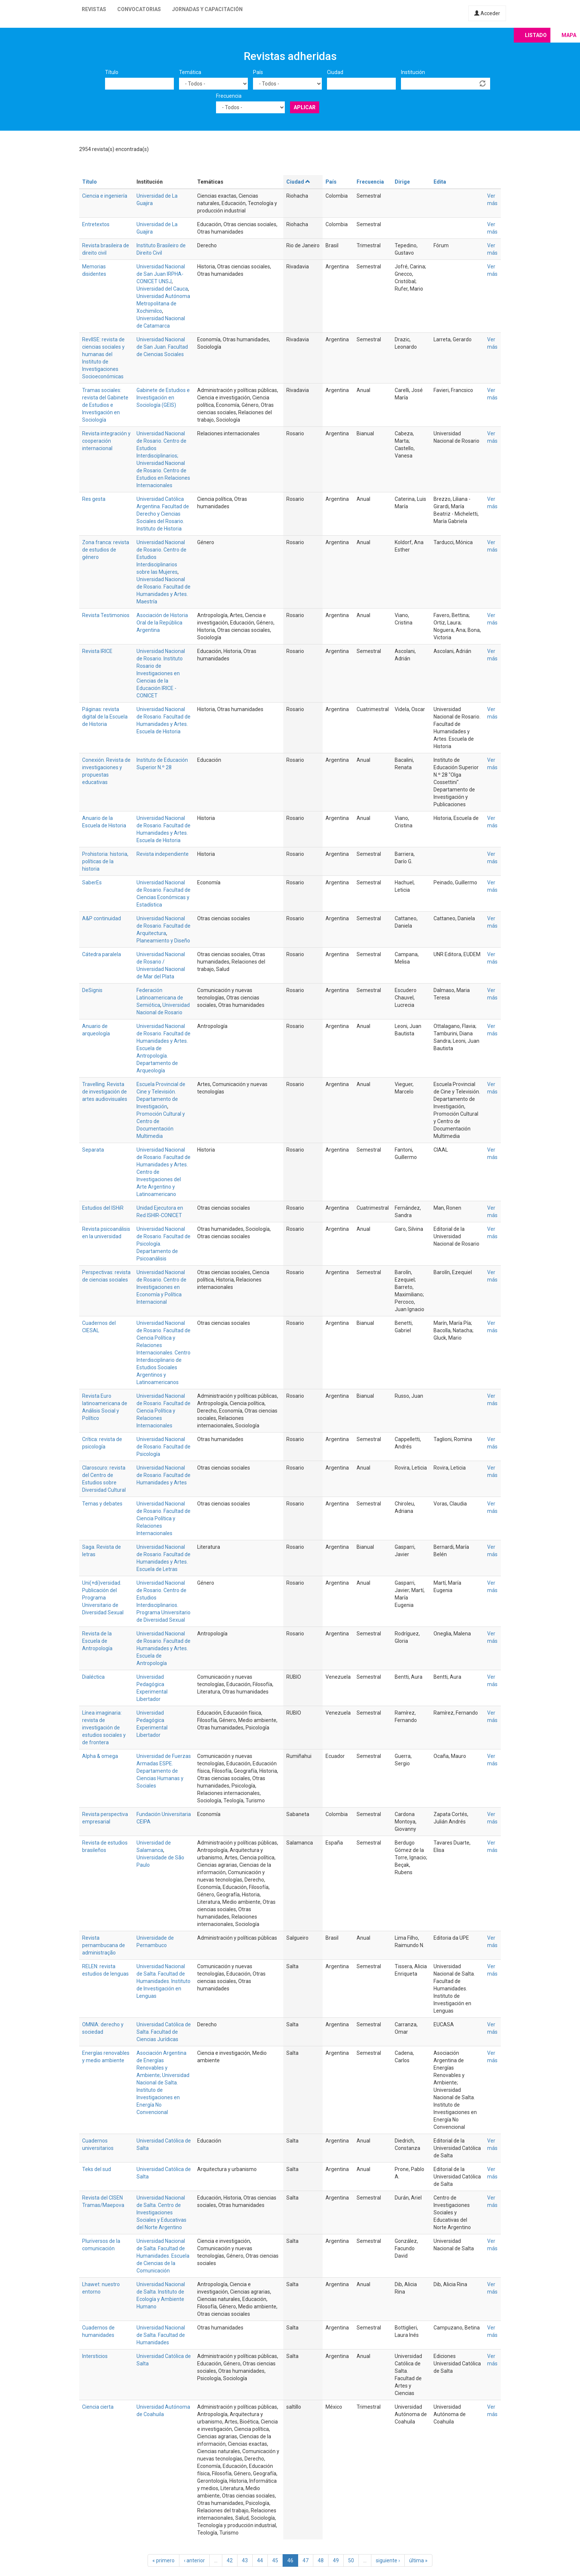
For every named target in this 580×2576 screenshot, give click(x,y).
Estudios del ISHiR (103, 1208)
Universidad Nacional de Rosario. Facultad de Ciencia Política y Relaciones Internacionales (163, 1410)
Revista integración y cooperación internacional (106, 441)
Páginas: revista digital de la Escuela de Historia (105, 716)
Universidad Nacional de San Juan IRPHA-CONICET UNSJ (160, 274)
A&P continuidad (101, 918)
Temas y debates (102, 1504)
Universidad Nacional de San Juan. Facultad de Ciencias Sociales (162, 346)
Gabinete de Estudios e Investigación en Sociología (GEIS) (163, 397)
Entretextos (95, 224)
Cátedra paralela (101, 954)
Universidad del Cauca (162, 289)
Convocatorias (139, 9)
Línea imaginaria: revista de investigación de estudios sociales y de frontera (104, 1727)
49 (336, 2560)
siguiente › (388, 2560)
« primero (163, 2560)
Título (111, 72)
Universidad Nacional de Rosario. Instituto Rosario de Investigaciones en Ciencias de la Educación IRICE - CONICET (160, 673)
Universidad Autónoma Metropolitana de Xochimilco (163, 303)
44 (260, 2560)
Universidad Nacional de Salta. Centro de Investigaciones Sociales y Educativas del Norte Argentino (161, 2212)
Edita (440, 182)
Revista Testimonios (105, 615)
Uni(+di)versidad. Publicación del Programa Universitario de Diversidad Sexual (103, 1597)
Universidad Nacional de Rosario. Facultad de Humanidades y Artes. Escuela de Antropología (163, 1648)
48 (321, 2560)
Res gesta (93, 499)
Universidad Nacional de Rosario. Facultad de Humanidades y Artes (163, 1475)
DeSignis (92, 990)
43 (245, 2560)
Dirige (402, 182)
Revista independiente (162, 854)
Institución (413, 72)
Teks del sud (96, 2169)
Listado (536, 35)
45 (275, 2560)
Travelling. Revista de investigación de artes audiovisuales (104, 1091)
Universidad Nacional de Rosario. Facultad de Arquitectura (163, 925)
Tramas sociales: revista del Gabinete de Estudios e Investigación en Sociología (105, 405)
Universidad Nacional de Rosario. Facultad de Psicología (163, 1446)
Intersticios (95, 2356)
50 (351, 2560)
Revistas (94, 9)
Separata (93, 1150)
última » (418, 2560)
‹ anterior (194, 2560)
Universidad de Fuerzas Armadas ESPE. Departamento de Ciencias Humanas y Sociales (163, 1771)
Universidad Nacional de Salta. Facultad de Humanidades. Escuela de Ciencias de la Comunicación (162, 2256)
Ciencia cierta (98, 2407)
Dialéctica (93, 1677)
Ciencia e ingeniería (104, 196)
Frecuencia (229, 96)
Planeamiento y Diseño (163, 941)
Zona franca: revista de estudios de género (105, 549)
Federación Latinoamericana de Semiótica (159, 997)
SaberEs (92, 882)
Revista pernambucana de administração (103, 1945)
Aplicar (305, 107)
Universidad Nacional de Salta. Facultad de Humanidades (160, 2335)
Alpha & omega (100, 1756)
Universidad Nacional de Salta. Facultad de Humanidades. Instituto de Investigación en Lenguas (163, 1981)
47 (305, 2560)
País (258, 72)
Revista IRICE (97, 651)
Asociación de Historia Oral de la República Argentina (162, 622)
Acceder (487, 13)
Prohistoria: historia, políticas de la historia (105, 861)
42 (230, 2560)
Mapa (569, 35)
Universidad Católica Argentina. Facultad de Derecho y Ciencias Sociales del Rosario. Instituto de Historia (162, 514)
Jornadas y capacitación (207, 9)
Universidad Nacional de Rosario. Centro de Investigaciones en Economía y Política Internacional (161, 1287)
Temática (190, 72)
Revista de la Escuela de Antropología (97, 1641)
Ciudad (335, 72)
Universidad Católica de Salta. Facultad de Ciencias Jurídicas (163, 2031)
